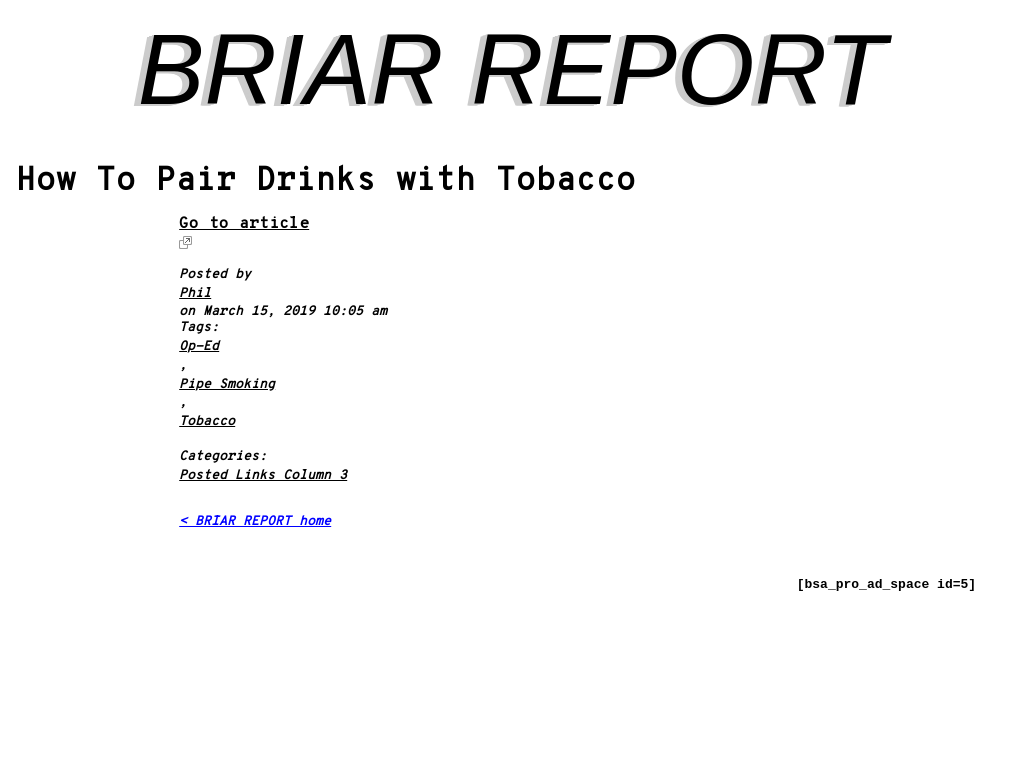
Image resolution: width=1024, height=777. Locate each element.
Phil (195, 294)
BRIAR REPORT (512, 69)
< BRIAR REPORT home (255, 522)
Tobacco (207, 422)
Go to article (244, 225)
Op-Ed (199, 347)
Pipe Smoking (227, 385)
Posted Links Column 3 (263, 476)
